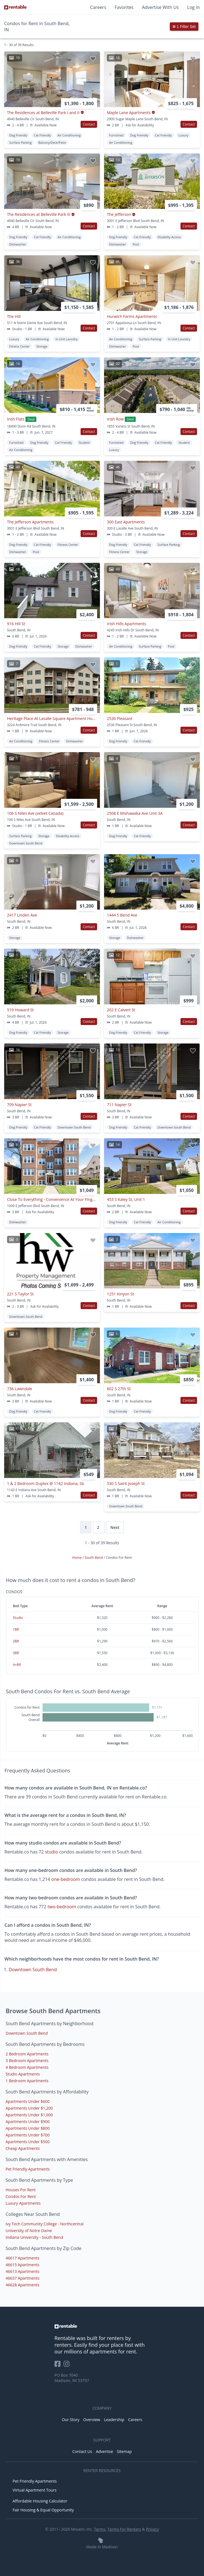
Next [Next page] (114, 1527)
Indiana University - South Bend (34, 2237)
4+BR (17, 1664)
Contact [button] (89, 124)
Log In (193, 7)
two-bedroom (62, 1907)
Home (77, 1557)
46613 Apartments (22, 2271)
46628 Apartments (22, 2284)
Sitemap (124, 2451)
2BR (16, 1641)
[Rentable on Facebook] (59, 2365)
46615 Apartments (22, 2264)
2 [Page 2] (98, 1527)
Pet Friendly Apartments (28, 2169)
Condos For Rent (21, 2196)
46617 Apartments (22, 2258)
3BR (16, 1653)
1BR (16, 1629)
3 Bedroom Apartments (27, 2060)
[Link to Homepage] (15, 7)
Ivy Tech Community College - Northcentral (44, 2223)
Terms (99, 2529)
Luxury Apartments (23, 2203)
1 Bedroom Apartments (27, 2080)
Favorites (124, 7)
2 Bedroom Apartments (27, 2053)
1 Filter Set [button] (184, 26)
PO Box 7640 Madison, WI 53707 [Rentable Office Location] (72, 2377)
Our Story (70, 2419)
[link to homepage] (102, 2326)
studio (51, 1852)
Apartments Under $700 (28, 2135)
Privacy (152, 2529)
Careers (98, 7)
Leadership (114, 2419)
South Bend (94, 1557)
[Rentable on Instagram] (68, 2365)
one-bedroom (65, 1879)
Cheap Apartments (23, 2148)
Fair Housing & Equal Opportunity (43, 2510)
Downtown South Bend (33, 1969)
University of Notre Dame (29, 2230)
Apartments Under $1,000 (29, 2114)
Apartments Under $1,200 (29, 2108)
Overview (91, 2419)
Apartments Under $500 (28, 2141)
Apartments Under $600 (28, 2101)
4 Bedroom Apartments (27, 2067)
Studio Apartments (23, 2074)
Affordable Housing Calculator (40, 2501)
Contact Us (82, 2451)
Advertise (104, 2451)
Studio (18, 1617)
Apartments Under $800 (28, 2128)
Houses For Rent (21, 2189)
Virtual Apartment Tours (35, 2490)
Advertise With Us (160, 7)
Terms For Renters (124, 2529)
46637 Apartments (22, 2278)
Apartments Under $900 (28, 2121)
